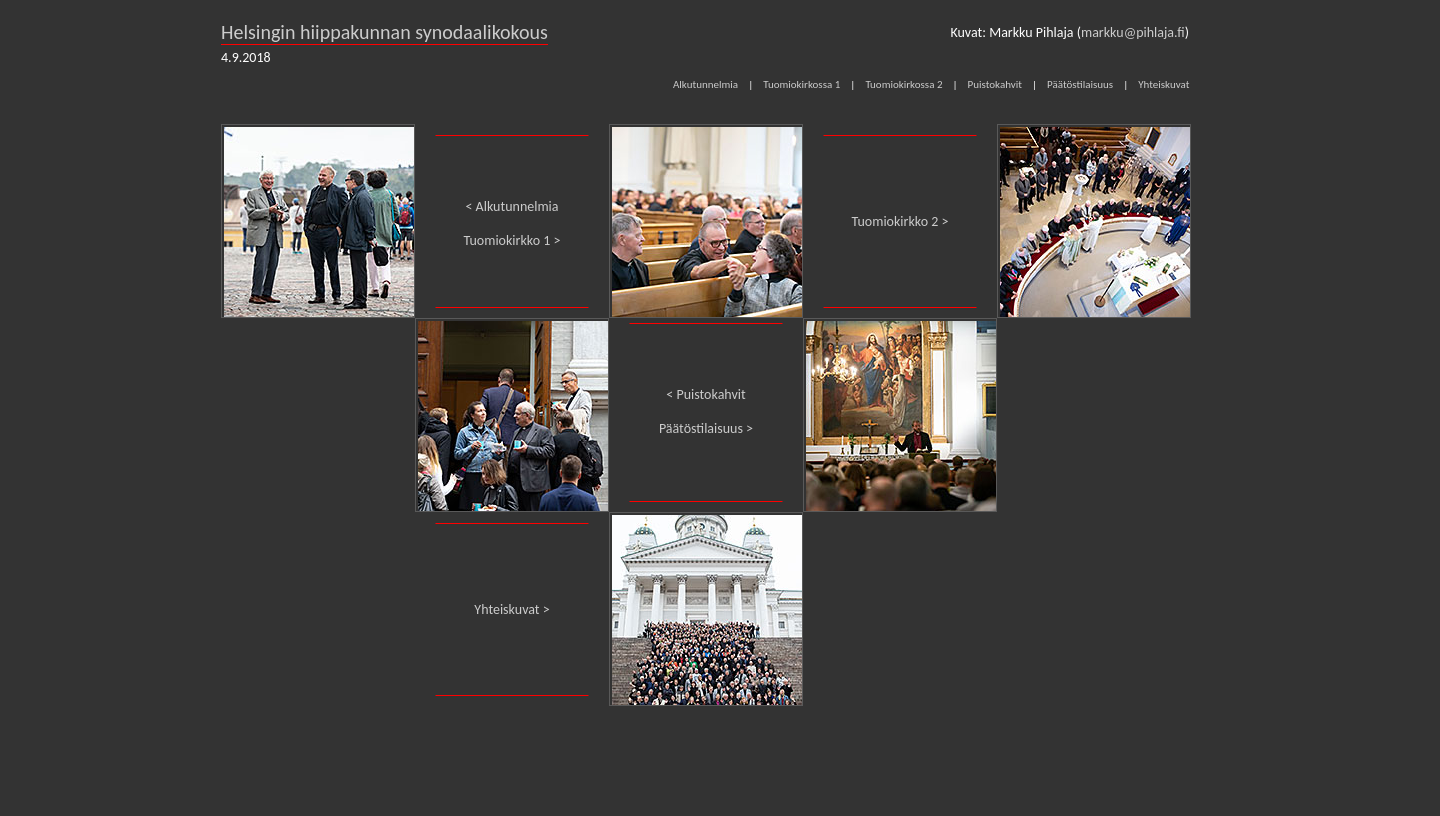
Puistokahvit (995, 84)
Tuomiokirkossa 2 (903, 84)
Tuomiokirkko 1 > (512, 240)
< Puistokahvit (705, 394)
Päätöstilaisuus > (706, 428)
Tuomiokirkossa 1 (801, 84)
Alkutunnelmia (705, 84)
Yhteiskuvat (1163, 84)
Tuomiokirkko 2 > (900, 221)
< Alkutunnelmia (511, 206)
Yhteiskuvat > (511, 609)
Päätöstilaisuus (1080, 84)
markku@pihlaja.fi (1133, 32)
